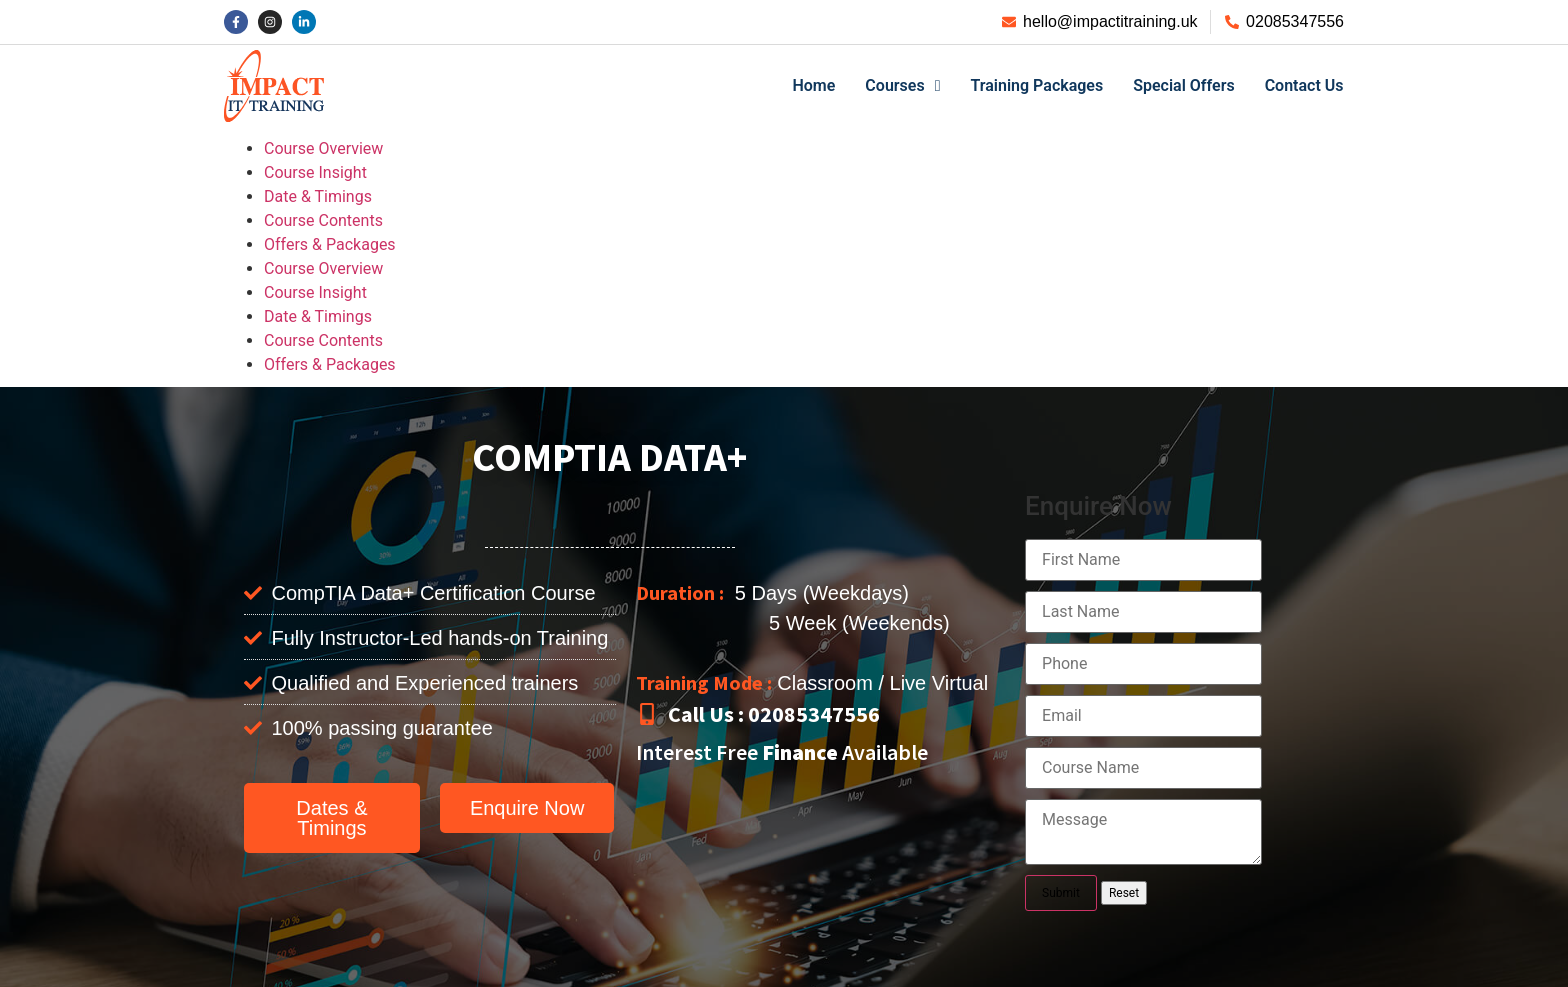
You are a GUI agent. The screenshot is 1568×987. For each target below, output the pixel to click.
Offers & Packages (330, 244)
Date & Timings (318, 196)
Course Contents (323, 220)
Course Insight (315, 172)
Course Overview (323, 148)
